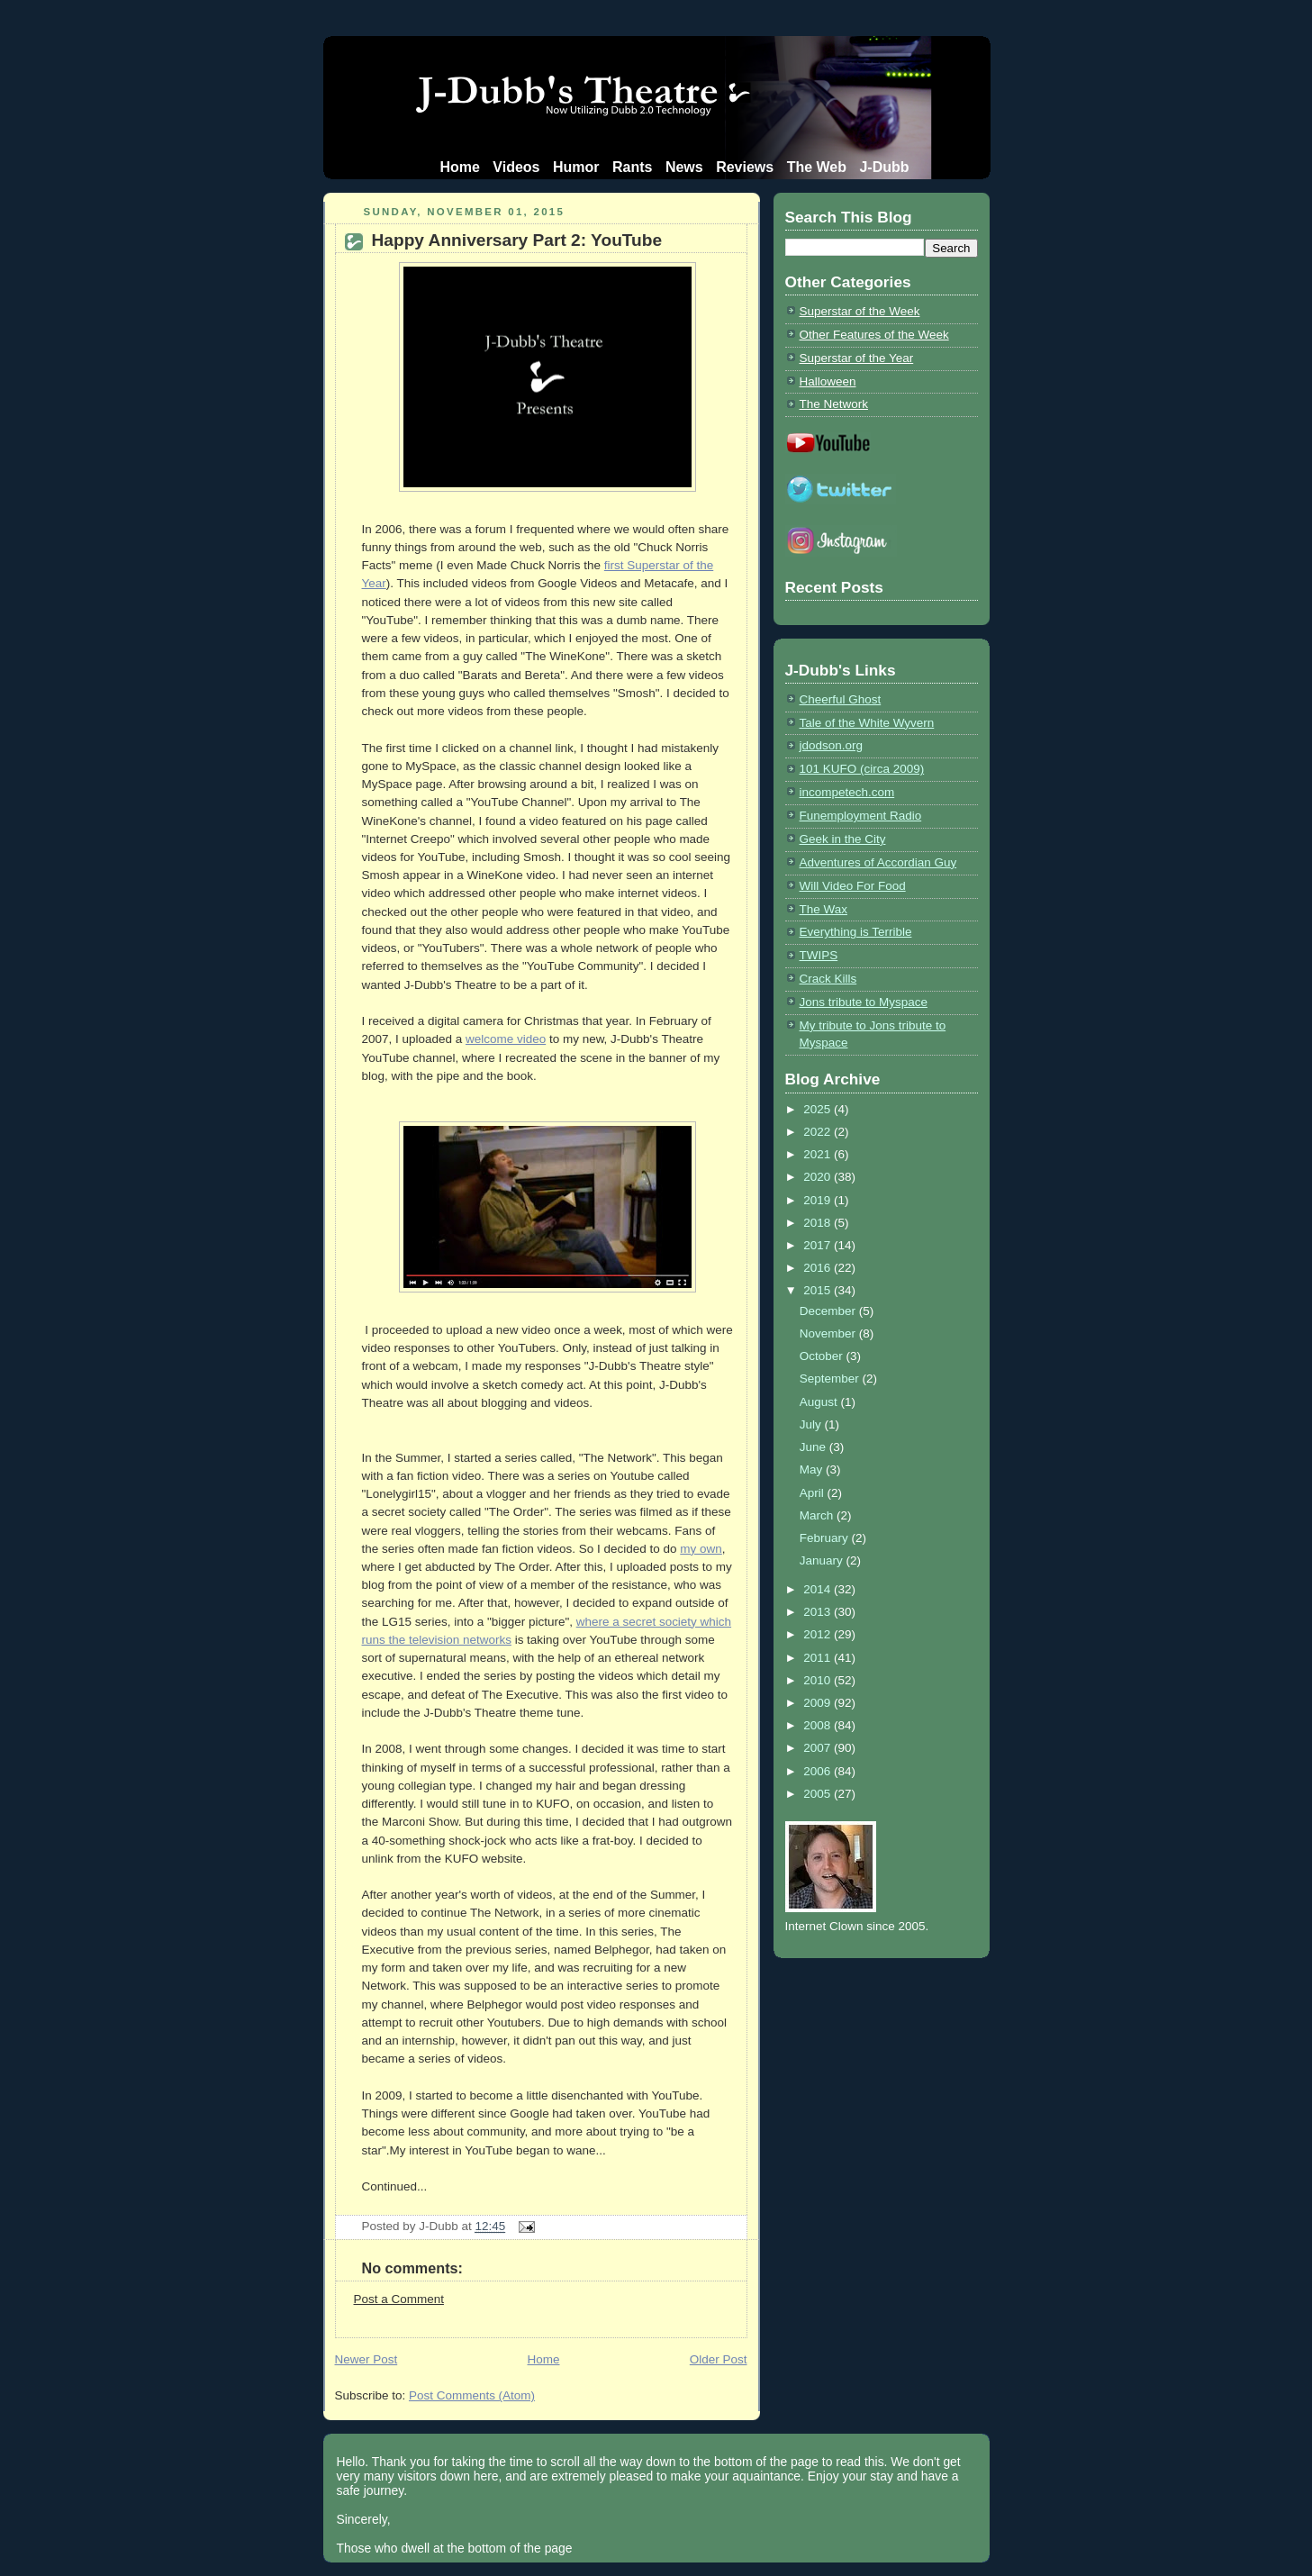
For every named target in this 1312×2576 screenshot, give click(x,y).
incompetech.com (847, 792)
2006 (818, 1771)
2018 (818, 1222)
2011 (818, 1657)
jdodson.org (831, 745)
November (829, 1333)
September (831, 1378)
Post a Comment (399, 2299)
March (818, 1515)
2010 (818, 1680)
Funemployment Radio (861, 815)
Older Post (718, 2359)
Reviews (745, 167)
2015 (818, 1290)
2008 (818, 1725)
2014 (818, 1589)
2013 (818, 1612)
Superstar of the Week (860, 311)
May (813, 1469)
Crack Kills (828, 978)
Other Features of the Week (874, 334)
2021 (818, 1154)
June (814, 1447)
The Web (816, 167)
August (820, 1402)
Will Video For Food (853, 886)
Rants (632, 167)
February (826, 1538)
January (823, 1560)
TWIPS (819, 955)
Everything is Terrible (856, 932)
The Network (834, 404)
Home (459, 167)
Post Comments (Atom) (472, 2395)
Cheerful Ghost (841, 699)
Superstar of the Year (857, 358)
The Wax (823, 909)
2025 (818, 1109)
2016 (818, 1267)
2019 (818, 1200)
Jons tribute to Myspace (863, 1002)
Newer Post (366, 2359)
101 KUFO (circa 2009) (862, 769)
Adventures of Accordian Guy (878, 862)
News (684, 167)
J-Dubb (884, 167)
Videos (516, 167)
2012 (818, 1634)
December (829, 1311)
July (812, 1424)
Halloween (828, 381)
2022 (818, 1131)
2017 (818, 1245)
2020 (818, 1177)
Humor (576, 167)
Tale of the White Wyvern (867, 723)
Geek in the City (843, 839)
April (814, 1493)
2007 (818, 1748)
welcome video (506, 1039)
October (823, 1356)
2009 (818, 1703)
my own (700, 1549)
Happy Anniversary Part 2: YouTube (517, 240)
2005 (818, 1793)
